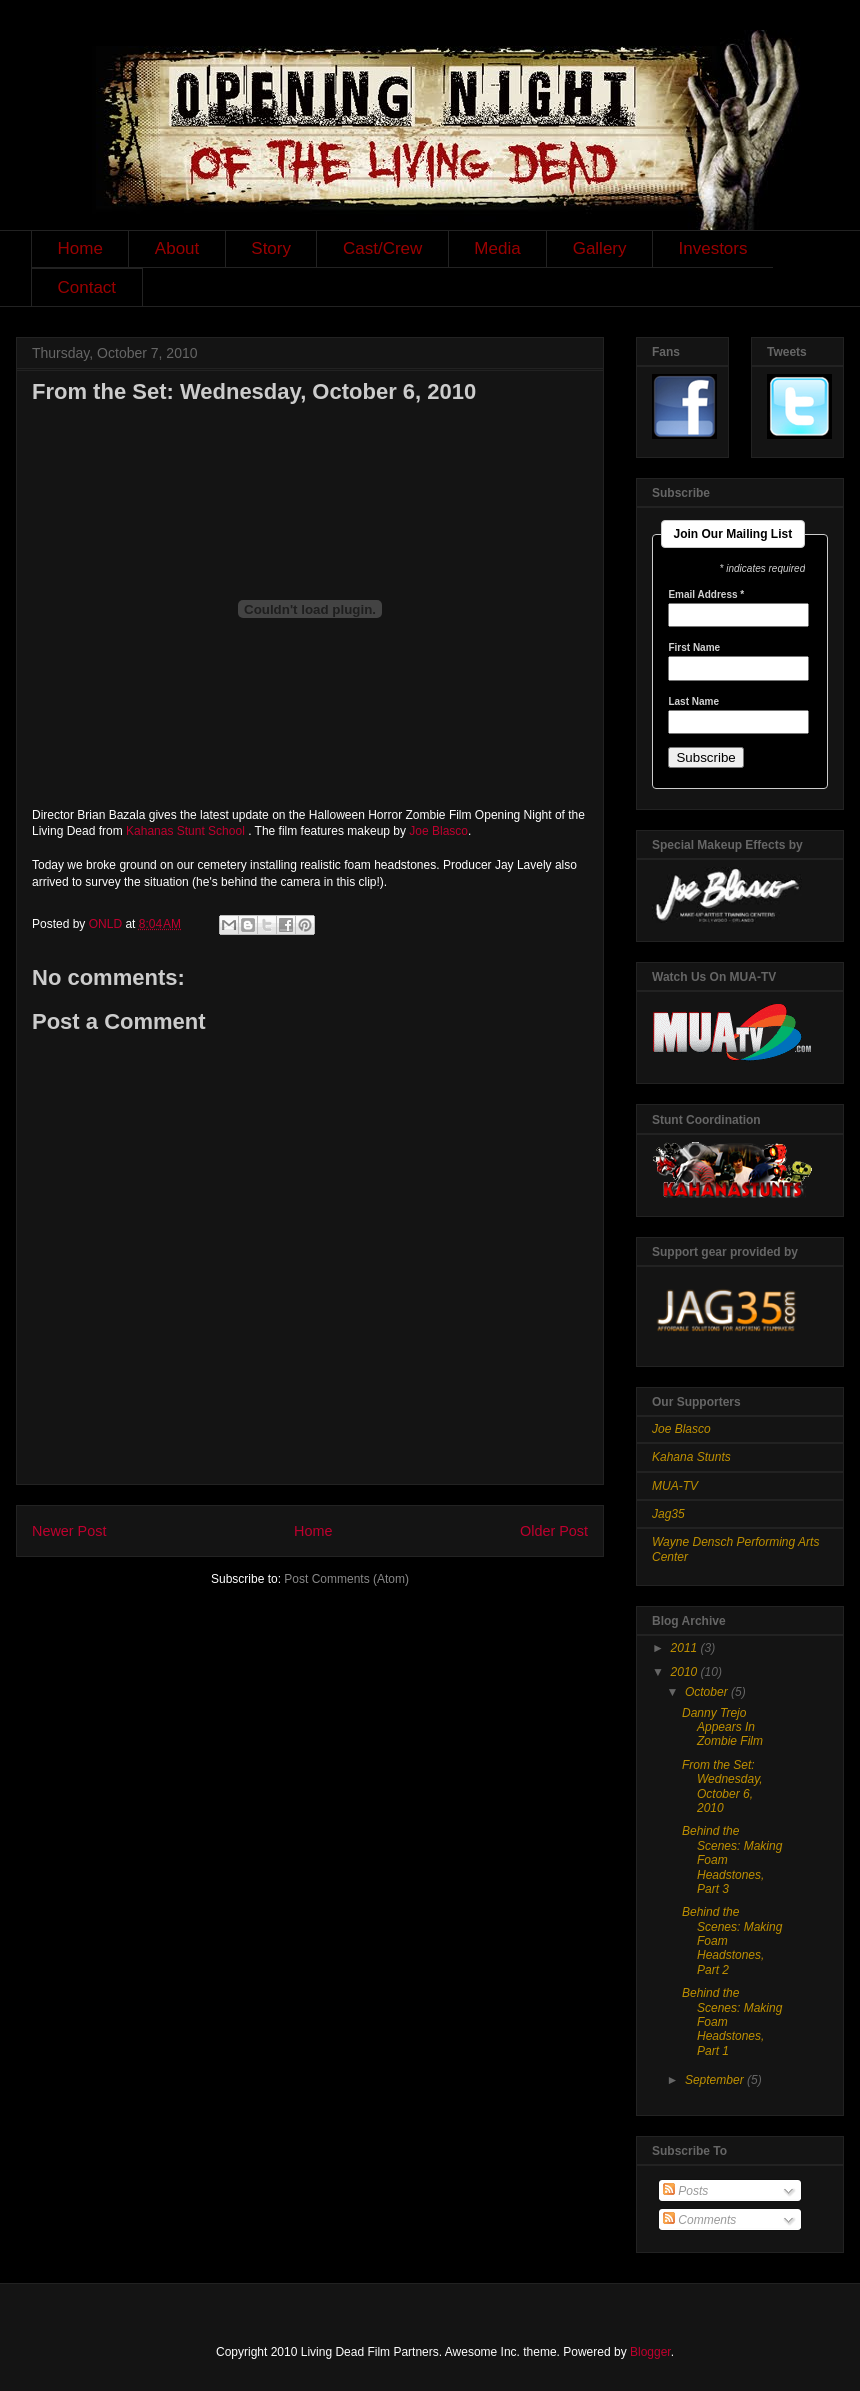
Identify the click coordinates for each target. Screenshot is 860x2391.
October (708, 1692)
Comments (699, 2220)
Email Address (706, 595)
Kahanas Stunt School (185, 831)
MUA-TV (675, 1486)
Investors (713, 248)
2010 (686, 1672)
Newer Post (69, 1531)
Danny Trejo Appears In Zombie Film (722, 1727)
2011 (686, 1648)
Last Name (693, 702)
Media (497, 248)
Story (271, 248)
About (177, 248)
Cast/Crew (382, 248)
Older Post (554, 1531)
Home (80, 248)
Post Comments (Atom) (346, 1579)
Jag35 (668, 1514)
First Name (694, 648)
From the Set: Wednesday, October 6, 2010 (722, 1786)
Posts (685, 2191)
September (716, 2080)
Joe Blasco (438, 831)
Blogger (650, 2352)
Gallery (600, 248)
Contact (87, 287)
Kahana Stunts (691, 1457)
